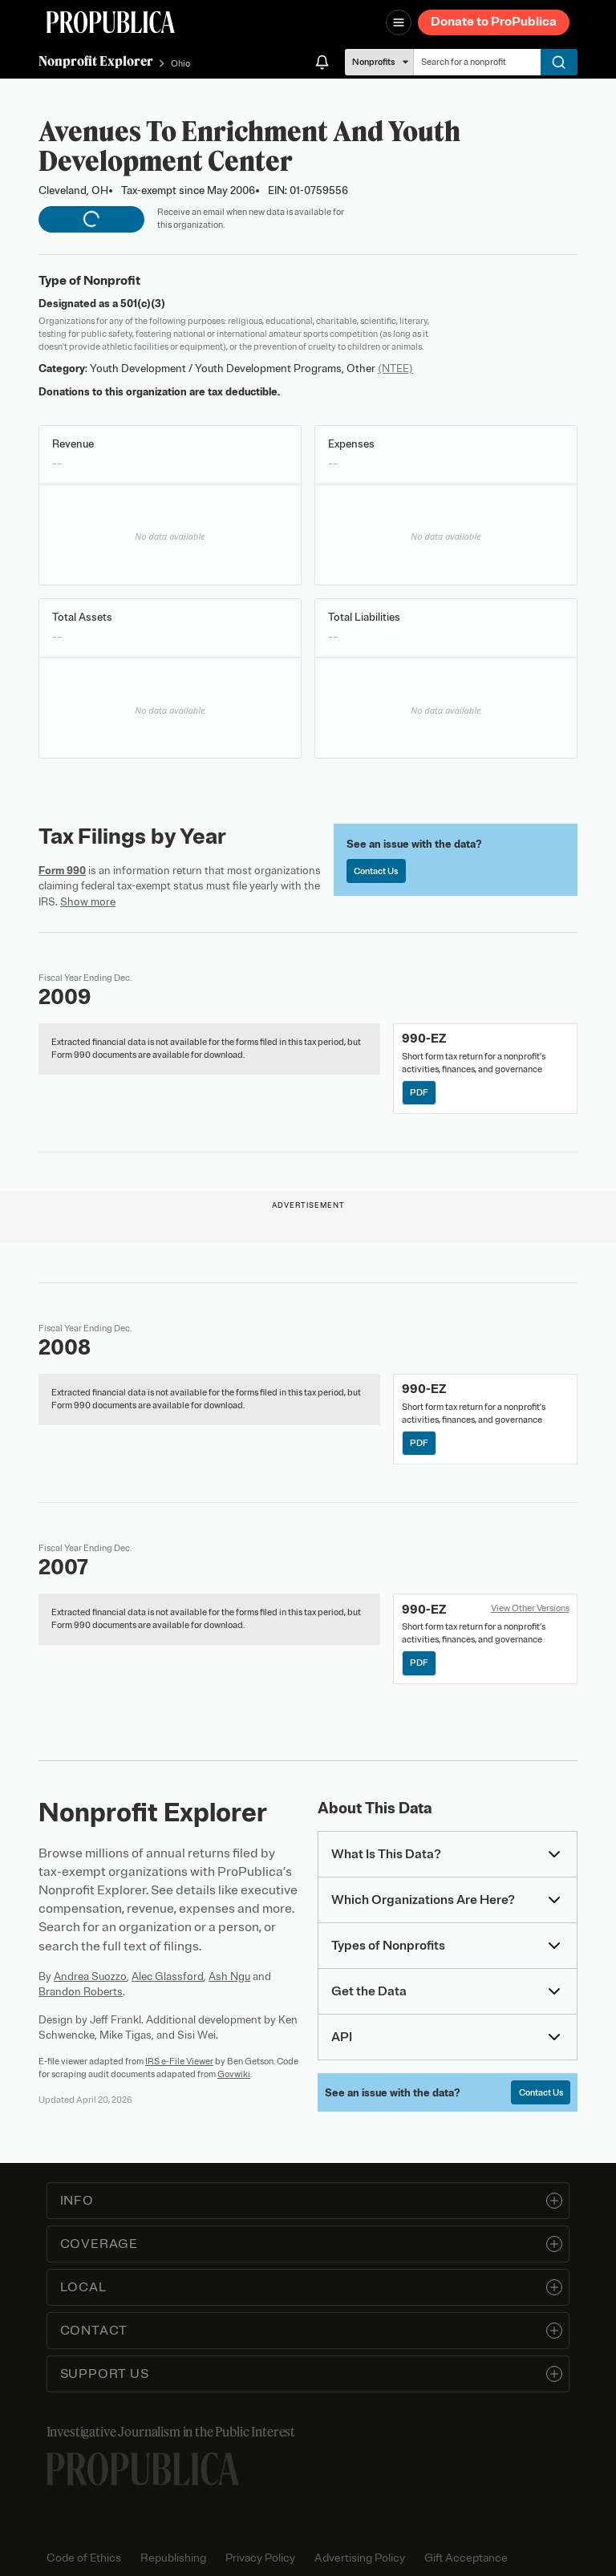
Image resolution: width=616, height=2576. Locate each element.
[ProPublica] (111, 22)
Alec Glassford (168, 1976)
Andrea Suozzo (90, 1976)
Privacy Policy (260, 2558)
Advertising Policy (359, 2558)
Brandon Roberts (80, 1992)
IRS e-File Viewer (179, 2061)
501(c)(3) (142, 303)
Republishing (173, 2558)
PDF (419, 1092)
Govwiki (233, 2074)
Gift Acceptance (466, 2558)
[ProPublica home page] (143, 2468)
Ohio (180, 63)
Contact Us (376, 871)
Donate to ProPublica (494, 22)
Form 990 (62, 870)
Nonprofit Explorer (95, 61)
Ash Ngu (229, 1976)
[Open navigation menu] (398, 22)
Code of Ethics (84, 2558)
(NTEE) (395, 368)
